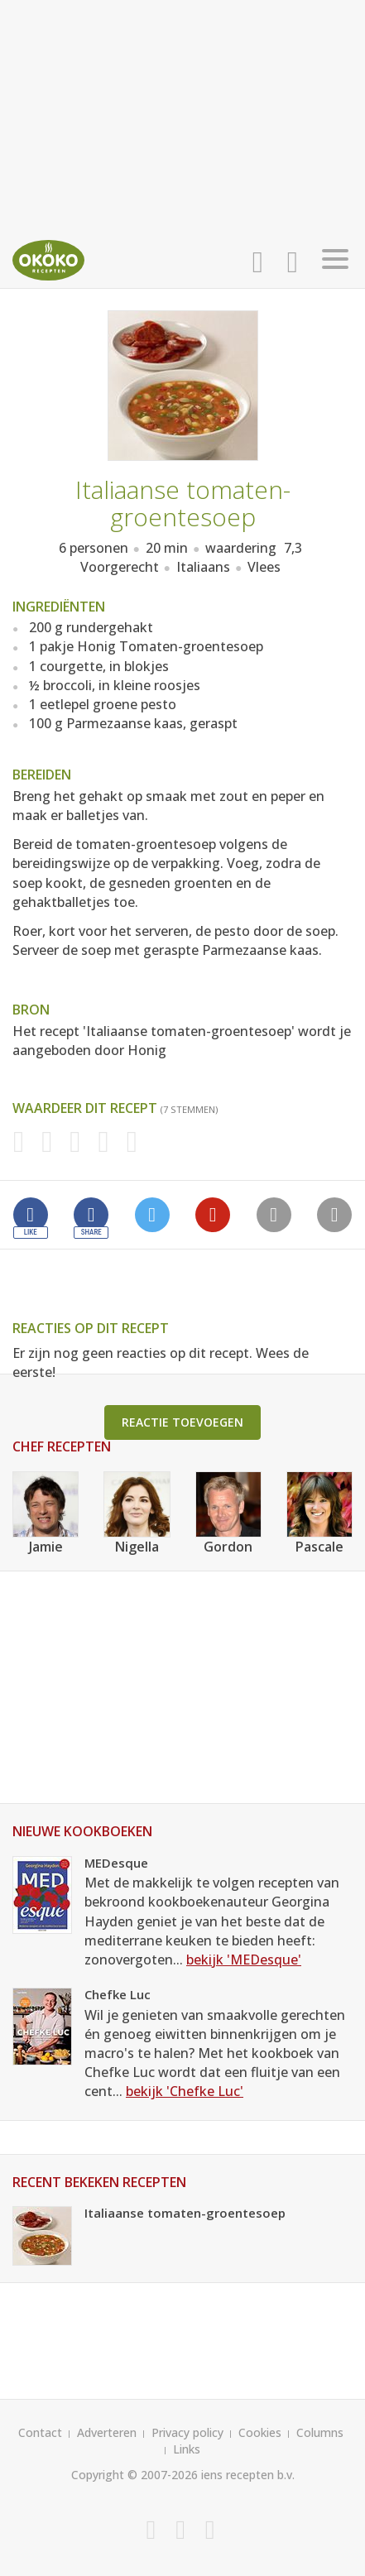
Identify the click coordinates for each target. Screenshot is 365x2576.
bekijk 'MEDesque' (243, 1959)
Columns (319, 2432)
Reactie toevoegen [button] (182, 1422)
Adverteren (107, 2432)
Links (186, 2449)
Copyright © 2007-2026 (134, 2474)
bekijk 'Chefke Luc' (184, 2091)
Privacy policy (187, 2432)
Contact (40, 2432)
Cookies (259, 2432)
